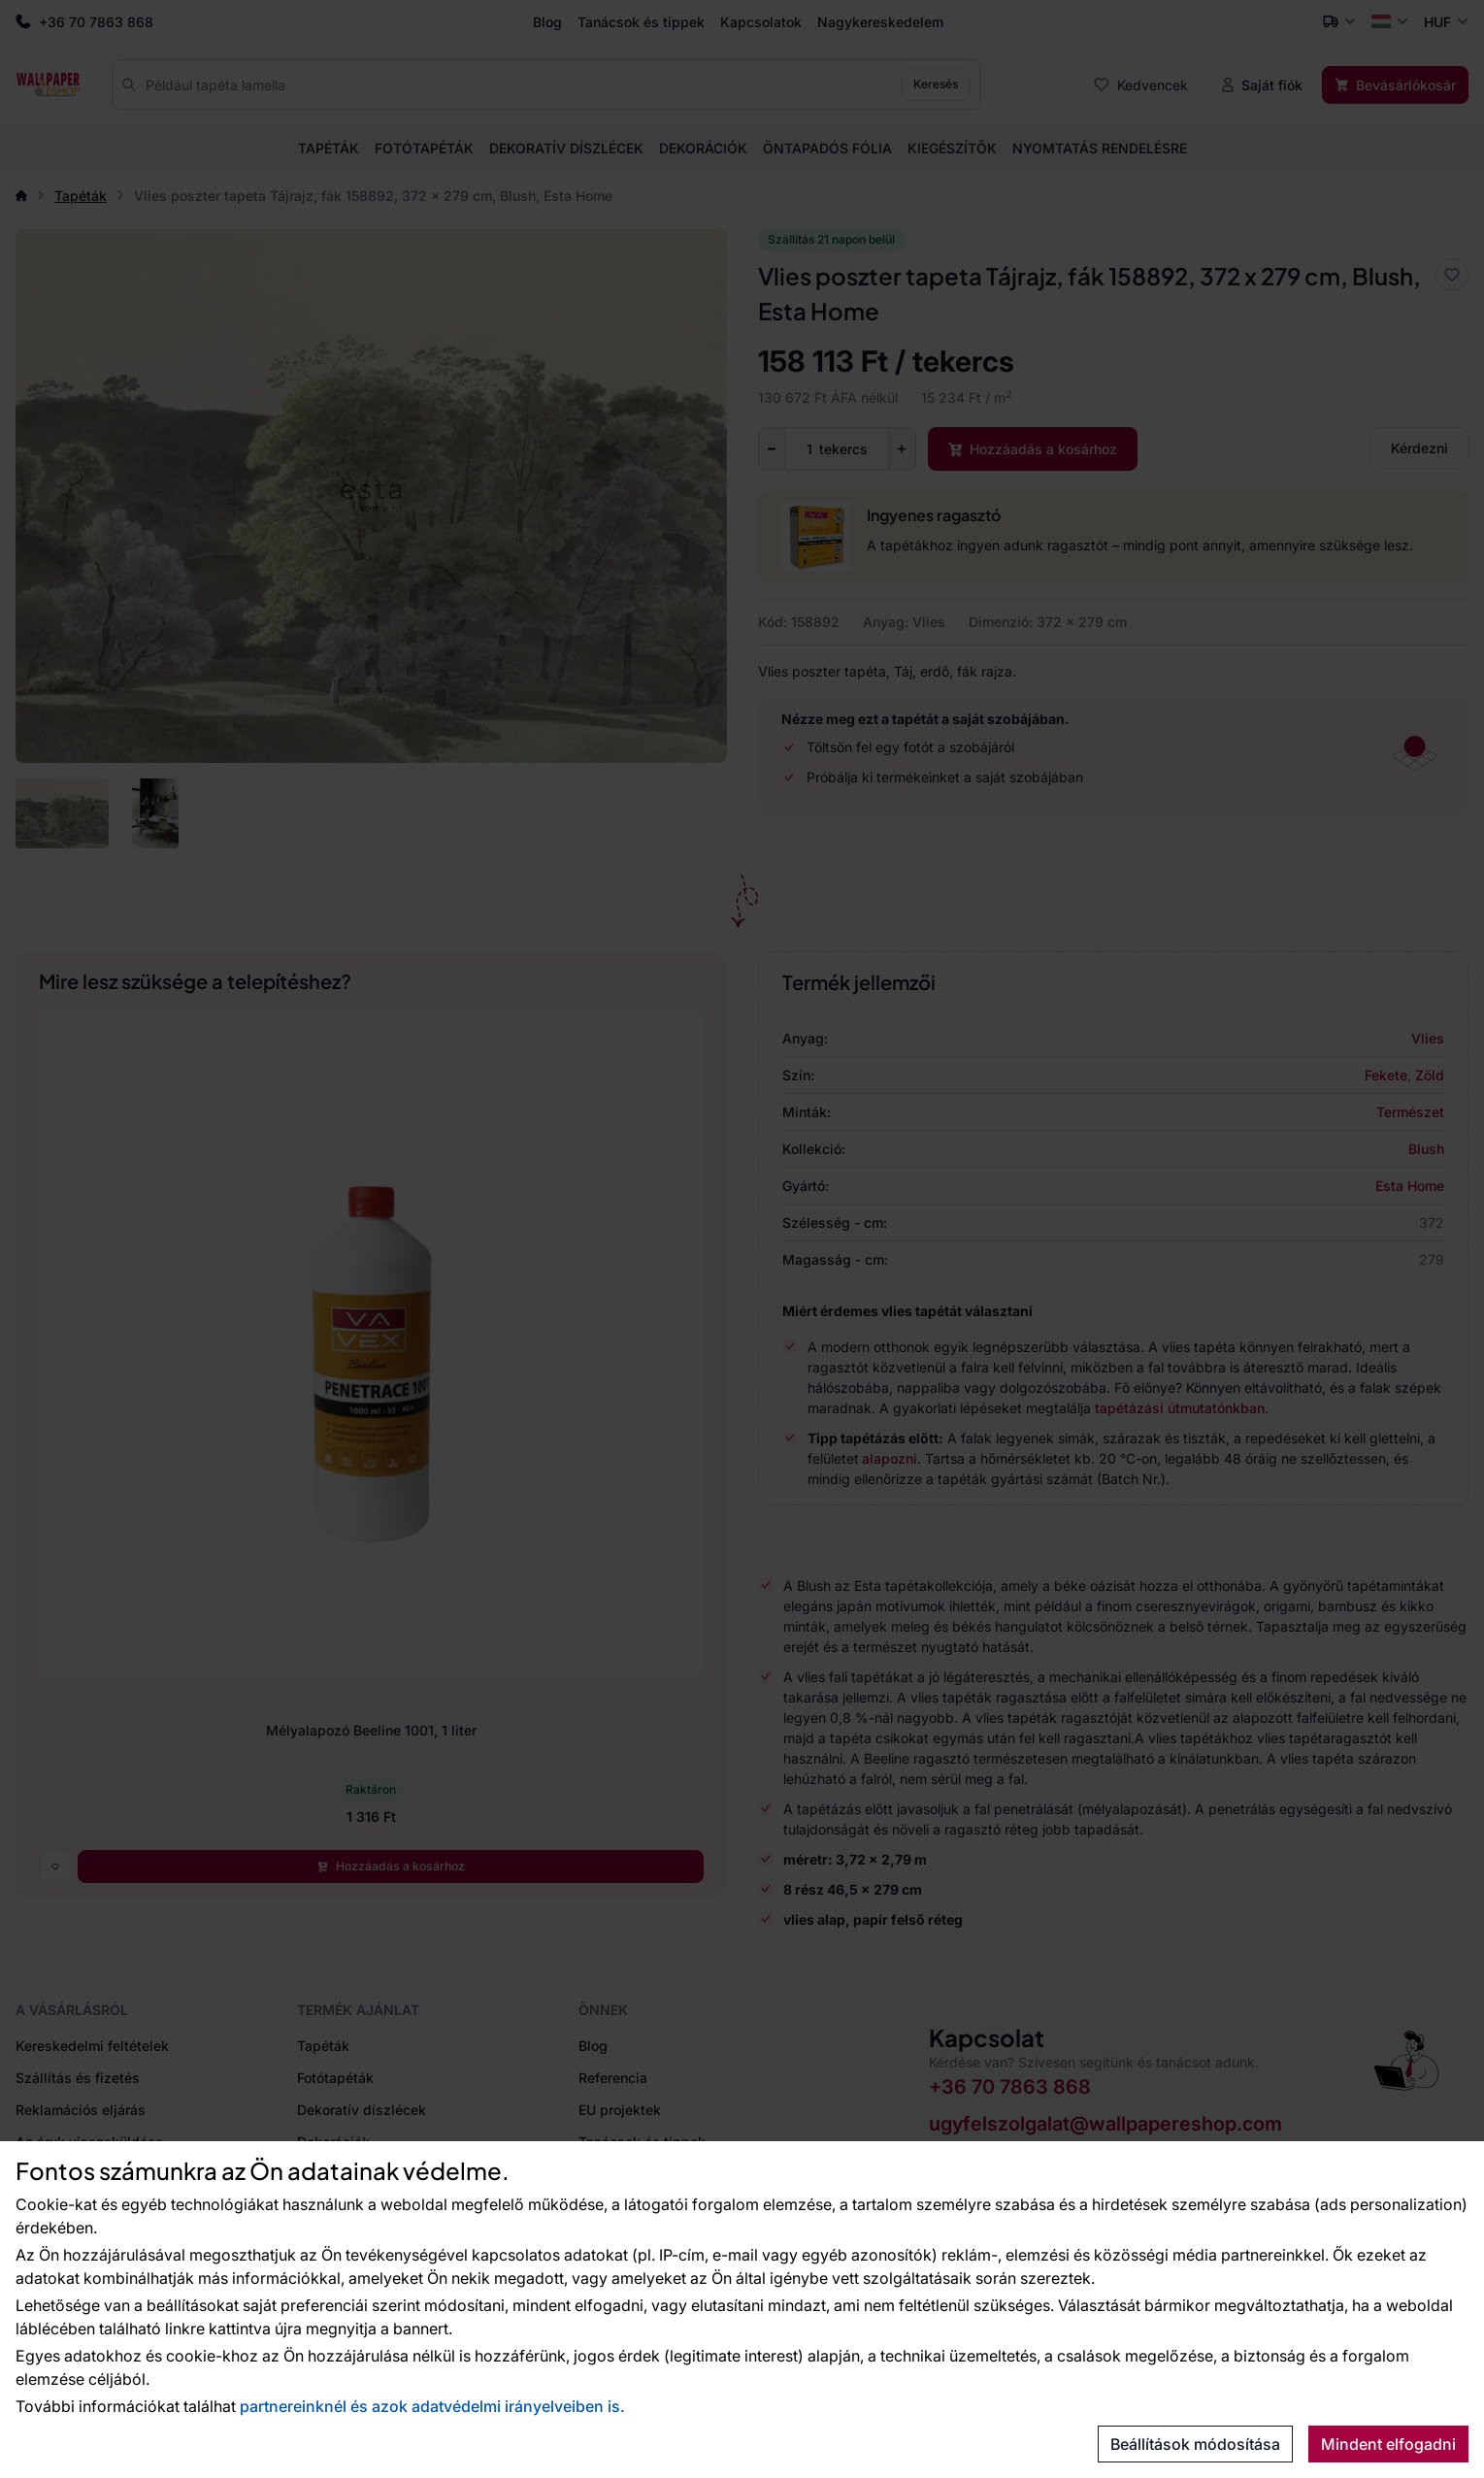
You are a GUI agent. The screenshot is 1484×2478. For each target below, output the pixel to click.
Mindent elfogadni (1388, 2444)
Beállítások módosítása (1195, 2444)
